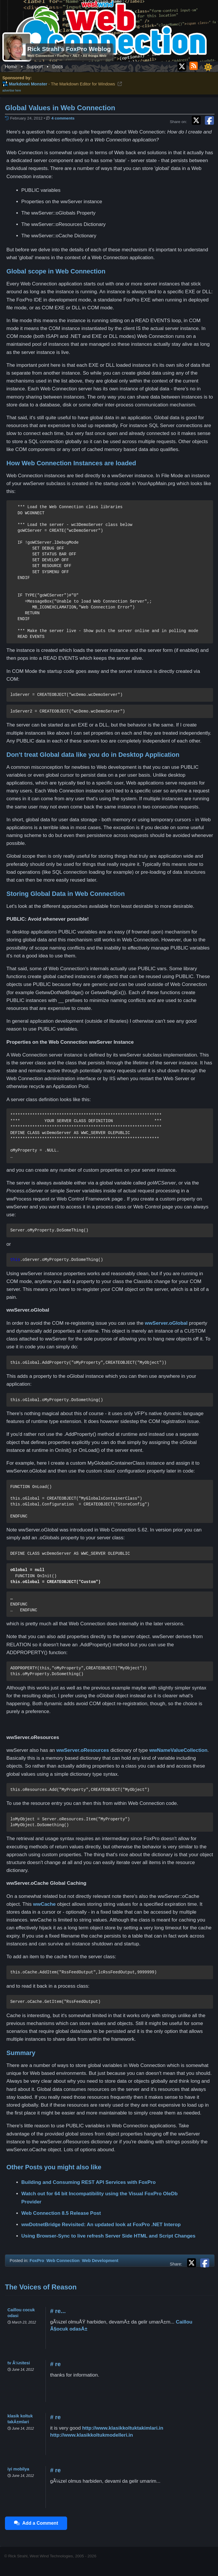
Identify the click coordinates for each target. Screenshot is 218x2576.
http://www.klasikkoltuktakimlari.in (122, 2428)
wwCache (44, 1904)
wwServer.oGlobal (166, 1323)
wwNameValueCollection (178, 1750)
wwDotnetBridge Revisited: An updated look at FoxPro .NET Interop (101, 2224)
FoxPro (36, 2260)
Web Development (100, 2260)
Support (35, 66)
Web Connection (63, 2260)
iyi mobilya (18, 2469)
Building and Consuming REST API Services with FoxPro (88, 2182)
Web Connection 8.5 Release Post (61, 2213)
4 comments (62, 118)
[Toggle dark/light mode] (208, 67)
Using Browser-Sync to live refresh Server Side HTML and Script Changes (108, 2236)
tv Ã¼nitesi (19, 2363)
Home (11, 66)
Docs (57, 66)
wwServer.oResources (82, 1750)
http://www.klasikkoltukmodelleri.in (91, 2435)
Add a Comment (36, 2523)
